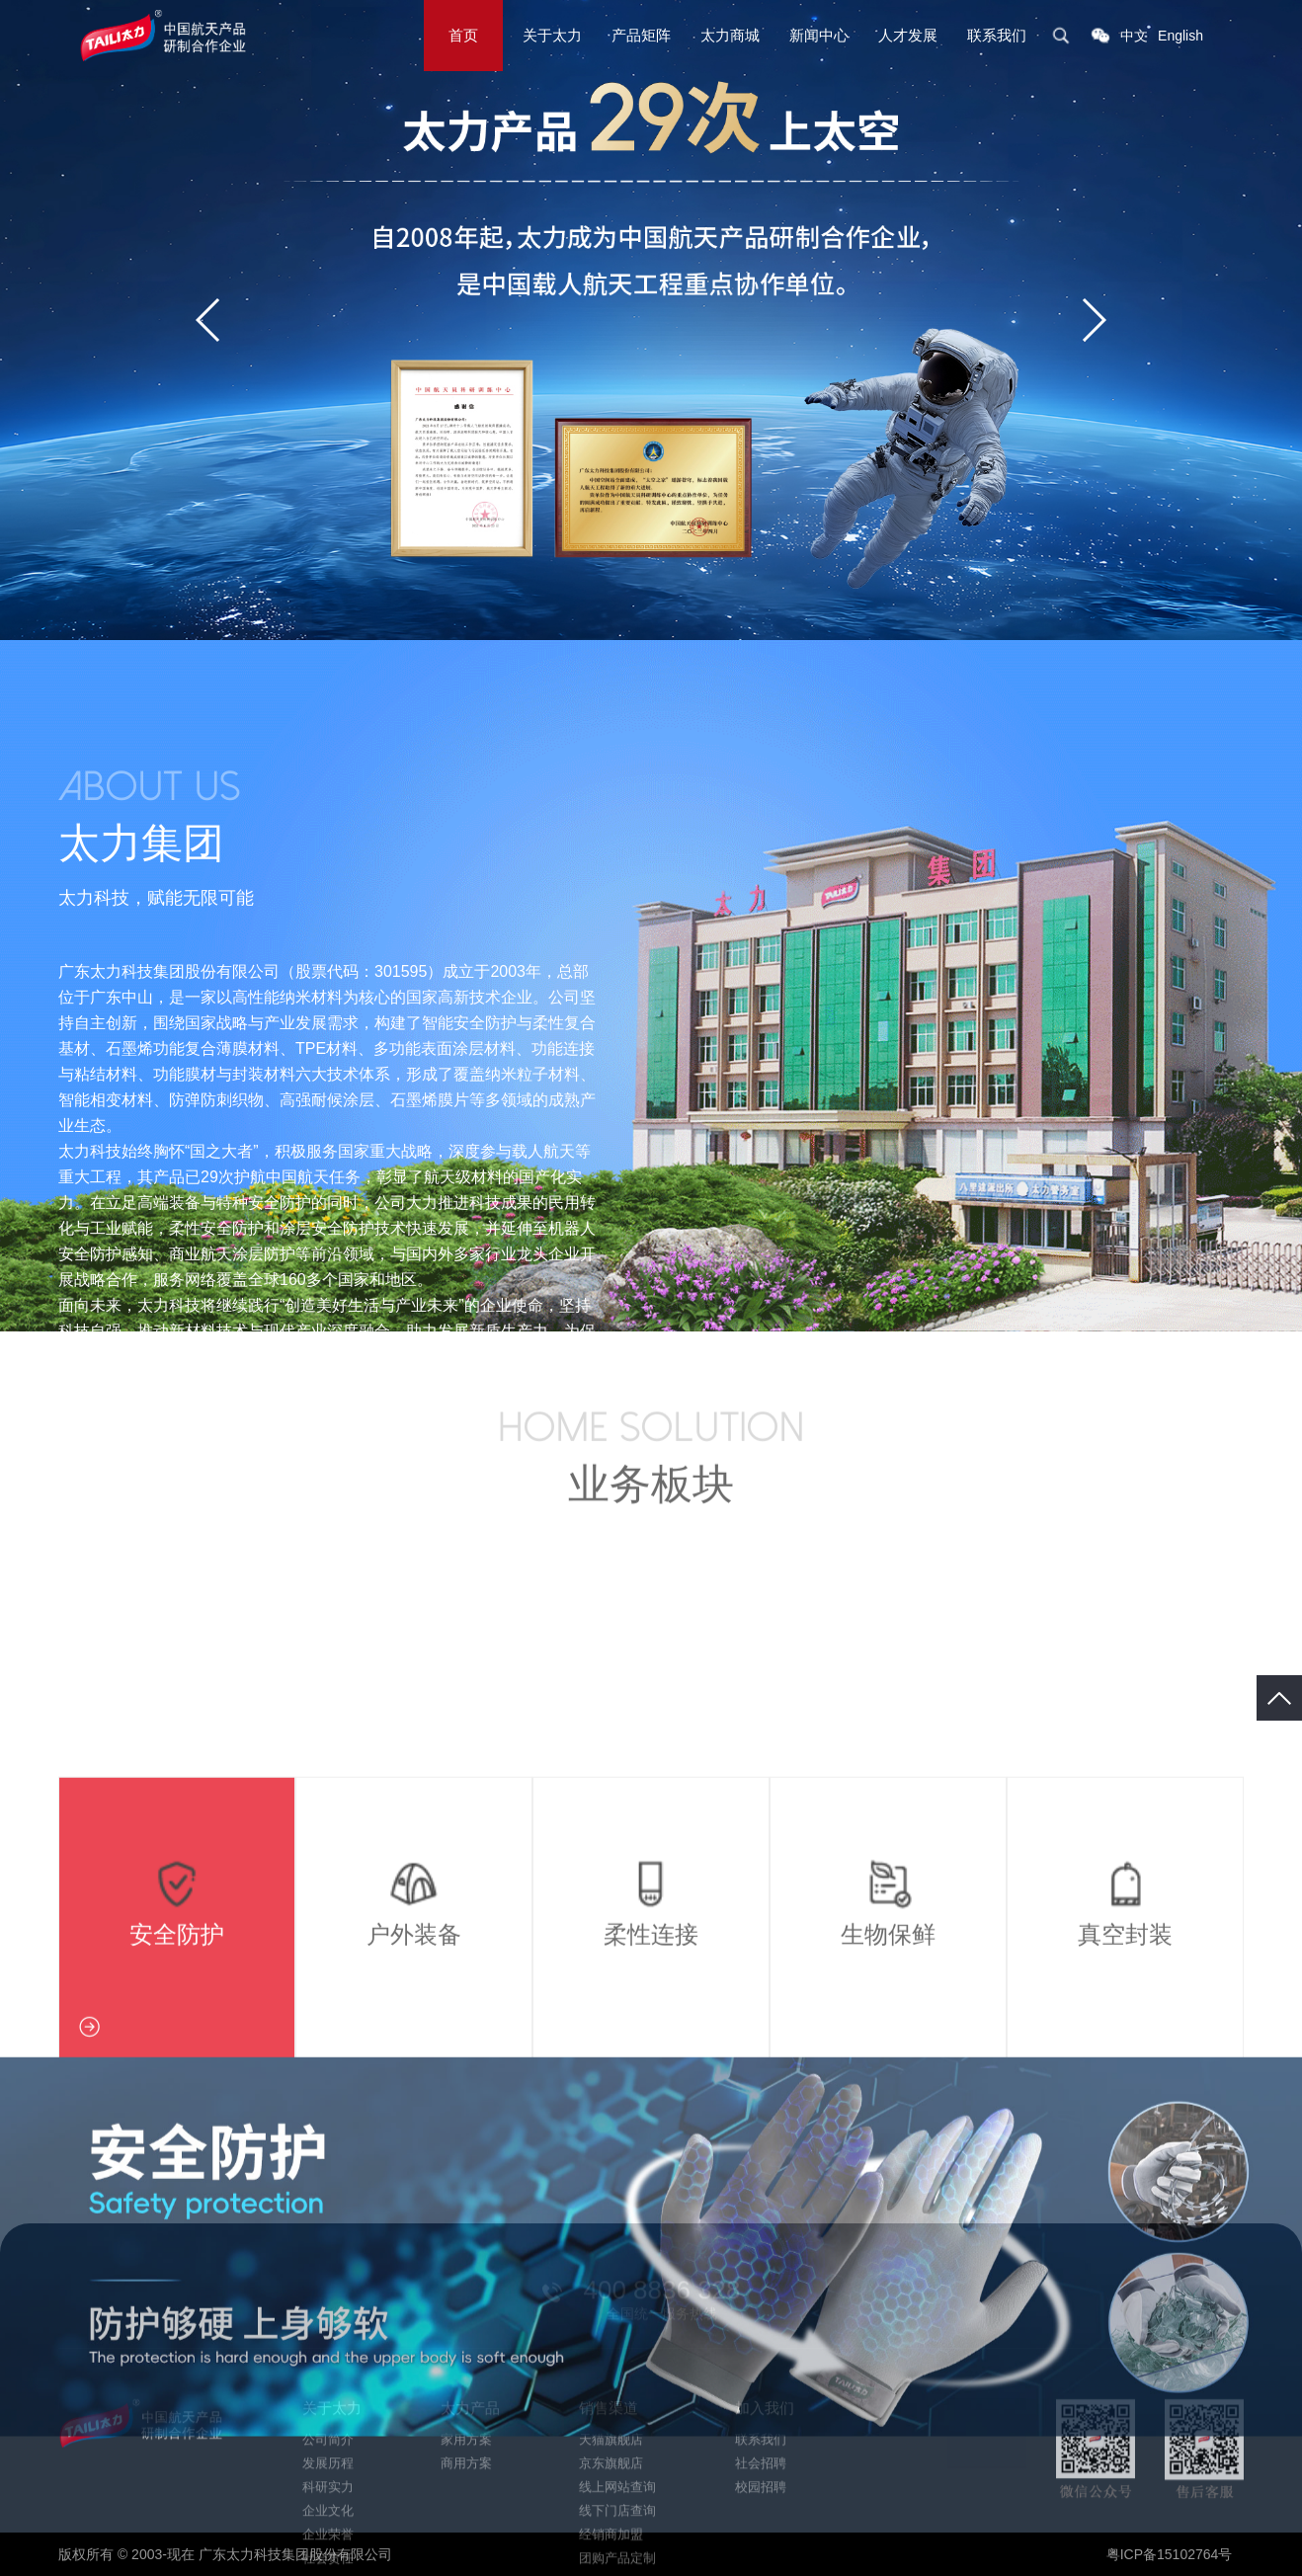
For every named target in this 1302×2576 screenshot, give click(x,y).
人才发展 (907, 35)
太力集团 (141, 843)
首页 (463, 35)
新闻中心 (819, 35)
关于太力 (552, 35)
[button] (1093, 320)
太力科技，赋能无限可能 (156, 898)
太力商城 (730, 35)
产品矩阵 (641, 35)
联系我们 (996, 35)
